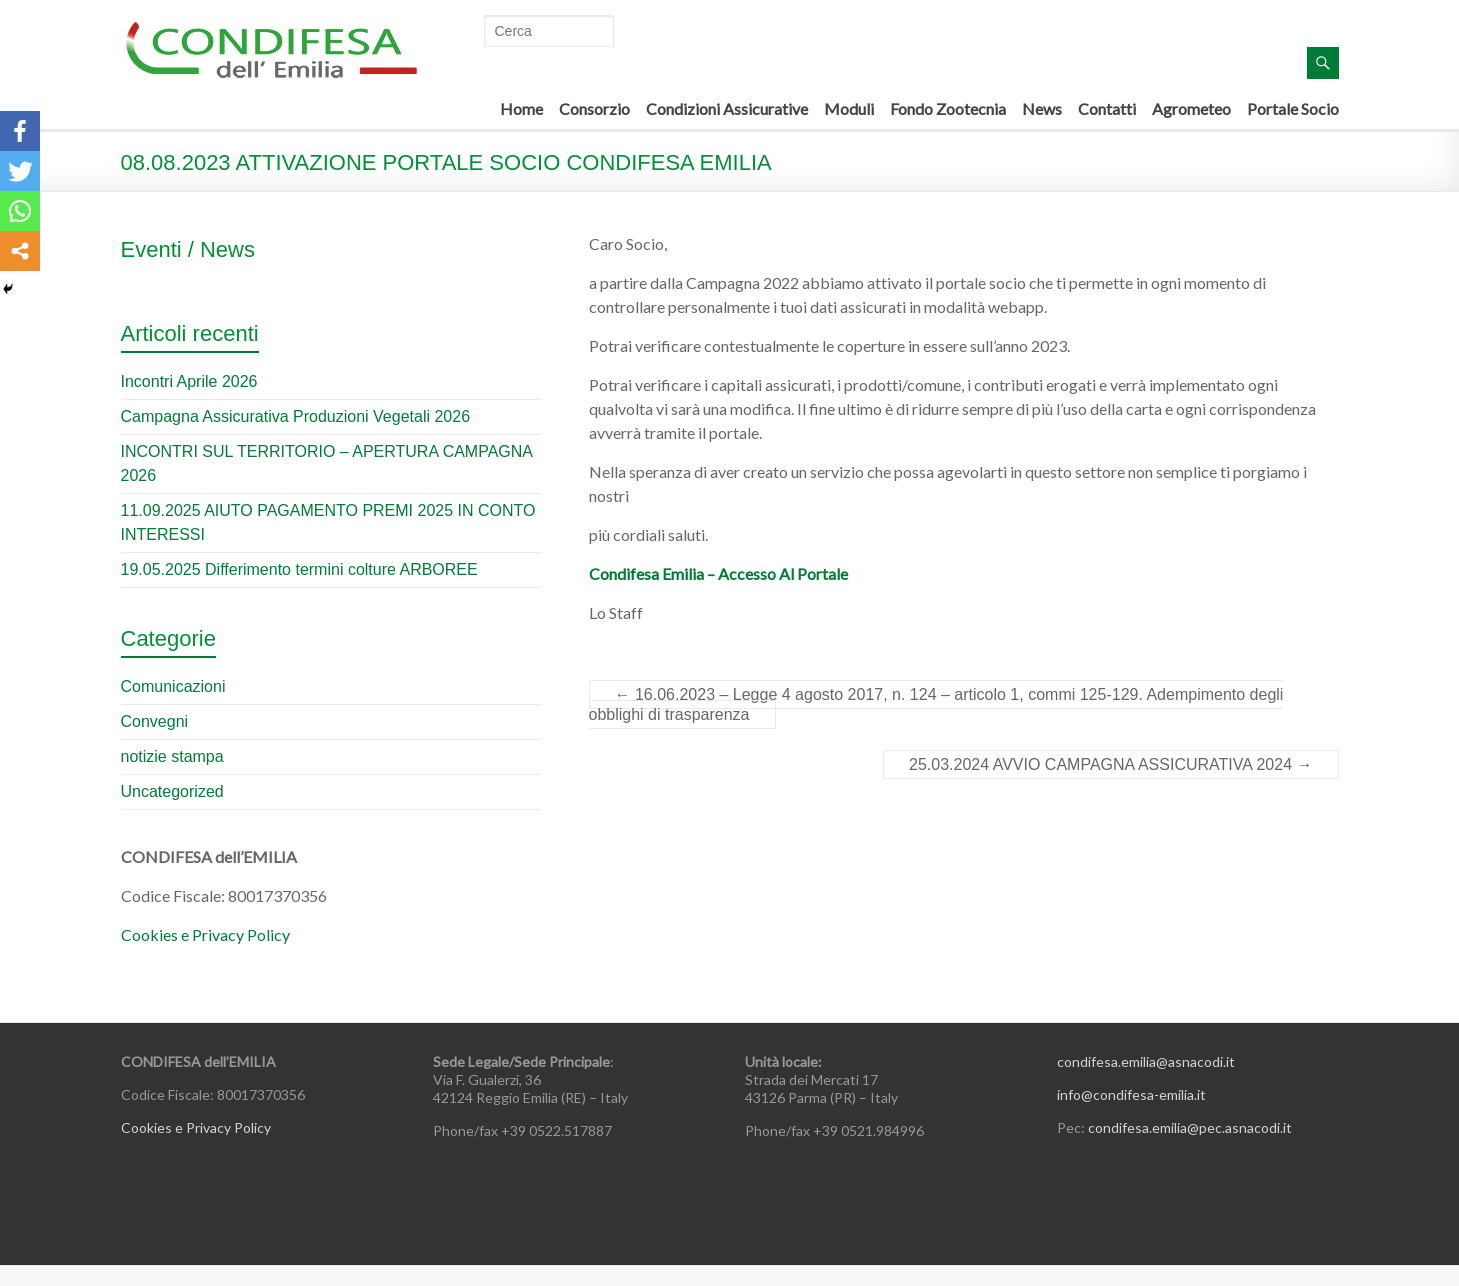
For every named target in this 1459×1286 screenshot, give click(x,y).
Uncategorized (172, 791)
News (1042, 108)
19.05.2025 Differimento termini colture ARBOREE (299, 569)
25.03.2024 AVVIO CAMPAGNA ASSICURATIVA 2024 (1110, 764)
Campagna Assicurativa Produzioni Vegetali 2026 (296, 416)
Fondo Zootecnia (948, 108)
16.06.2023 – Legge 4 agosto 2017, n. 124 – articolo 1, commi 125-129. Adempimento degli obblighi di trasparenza (936, 704)
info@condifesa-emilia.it (1131, 1094)
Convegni (155, 721)
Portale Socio (1293, 108)
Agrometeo (1191, 108)
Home (521, 108)
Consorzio (594, 108)
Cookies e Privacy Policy (205, 934)
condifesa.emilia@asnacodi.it (1146, 1061)
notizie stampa (172, 756)
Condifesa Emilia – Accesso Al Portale (718, 573)
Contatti (1107, 108)
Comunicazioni (173, 686)
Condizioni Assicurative (727, 108)
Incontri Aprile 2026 (189, 381)
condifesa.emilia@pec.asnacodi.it (1190, 1127)
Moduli (849, 108)
